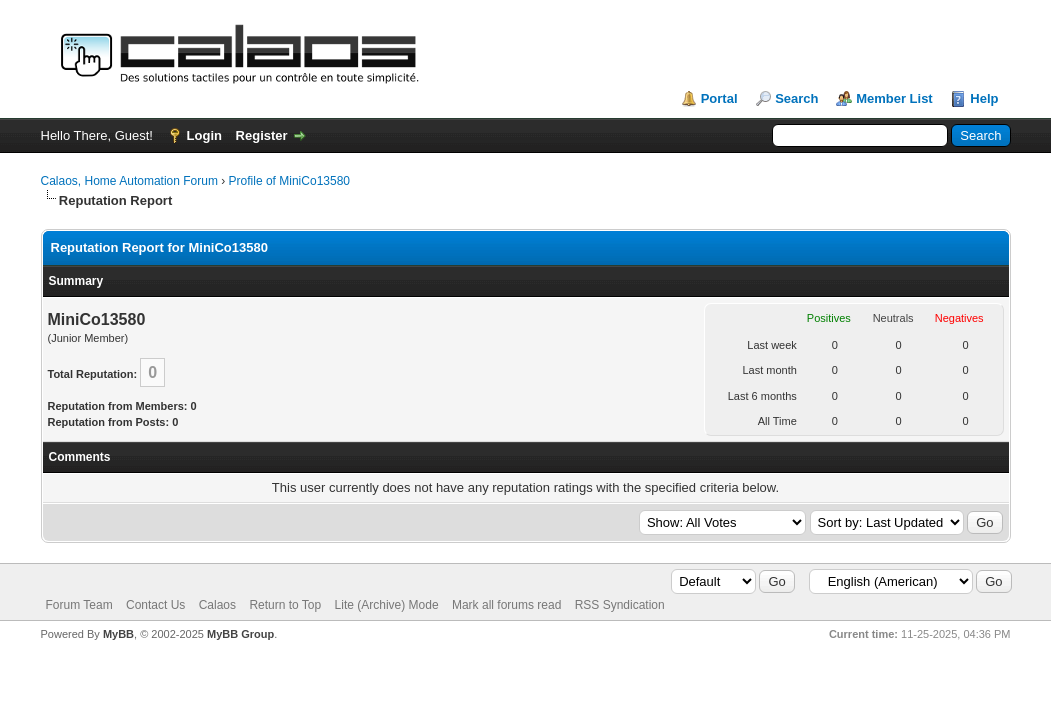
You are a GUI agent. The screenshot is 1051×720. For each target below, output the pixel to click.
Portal (719, 98)
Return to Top (285, 605)
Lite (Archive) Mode (387, 605)
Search (796, 98)
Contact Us (155, 605)
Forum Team (79, 605)
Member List (894, 98)
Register (262, 135)
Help (984, 98)
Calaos (217, 605)
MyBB (118, 634)
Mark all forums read (506, 605)
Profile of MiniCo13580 (289, 181)
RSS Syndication (620, 605)
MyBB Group (240, 634)
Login (204, 135)
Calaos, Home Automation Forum (129, 181)
